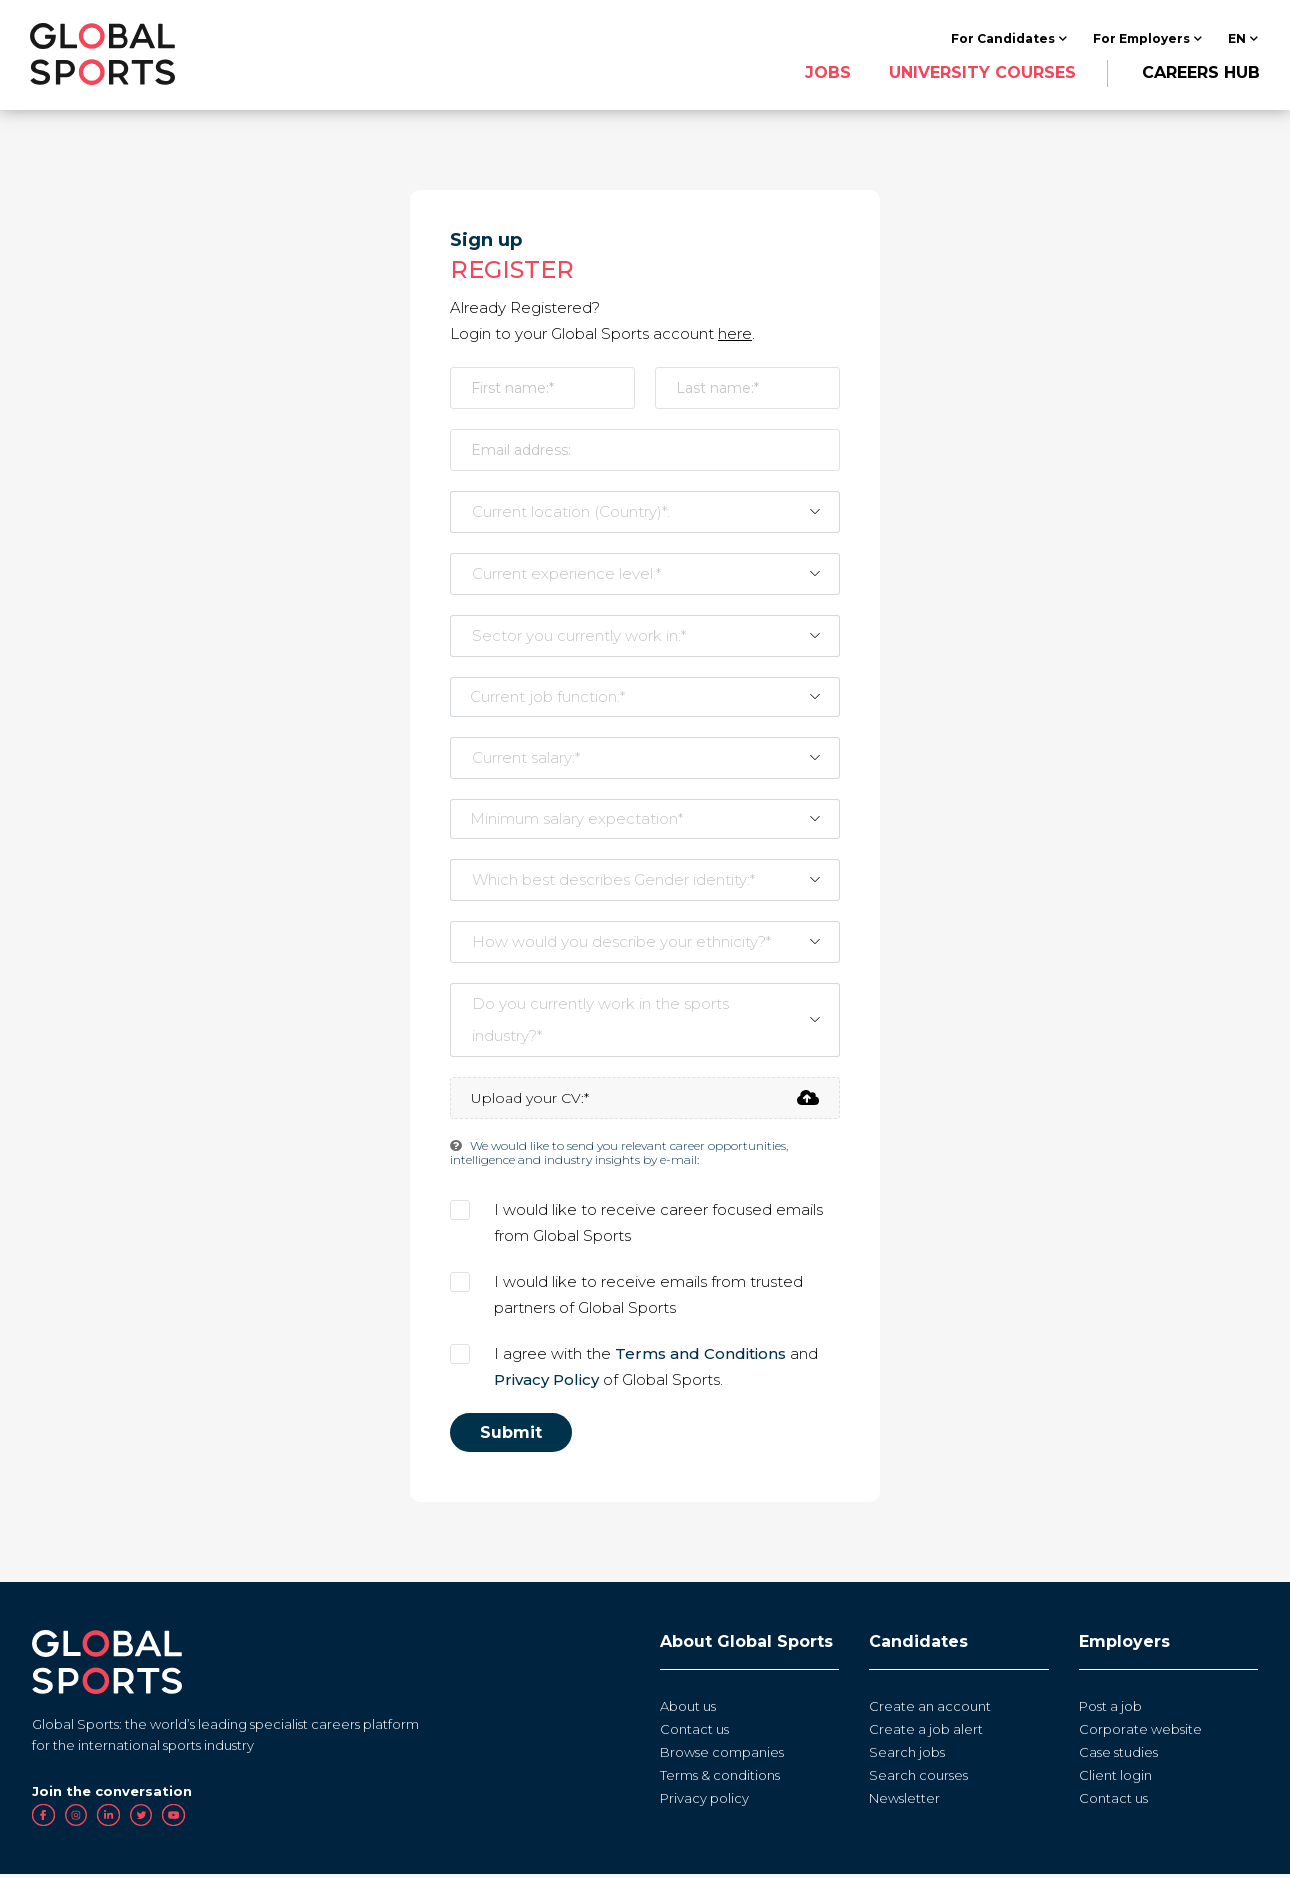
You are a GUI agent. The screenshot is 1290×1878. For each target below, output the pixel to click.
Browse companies (722, 1755)
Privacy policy (704, 1801)
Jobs (826, 73)
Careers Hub (1199, 73)
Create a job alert (926, 1732)
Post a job (1110, 1709)
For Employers (1139, 39)
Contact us (694, 1732)
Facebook (43, 1819)
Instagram (76, 1819)
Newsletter (904, 1801)
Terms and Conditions (700, 1356)
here (735, 336)
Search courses (918, 1778)
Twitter (141, 1819)
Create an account (930, 1709)
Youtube (173, 1819)
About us (688, 1709)
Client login (1115, 1778)
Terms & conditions (720, 1778)
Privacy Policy (546, 1382)
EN (1235, 39)
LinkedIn (108, 1819)
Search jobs (907, 1755)
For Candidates (1001, 39)
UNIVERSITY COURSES (980, 73)
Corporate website (1140, 1732)
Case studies (1118, 1755)
